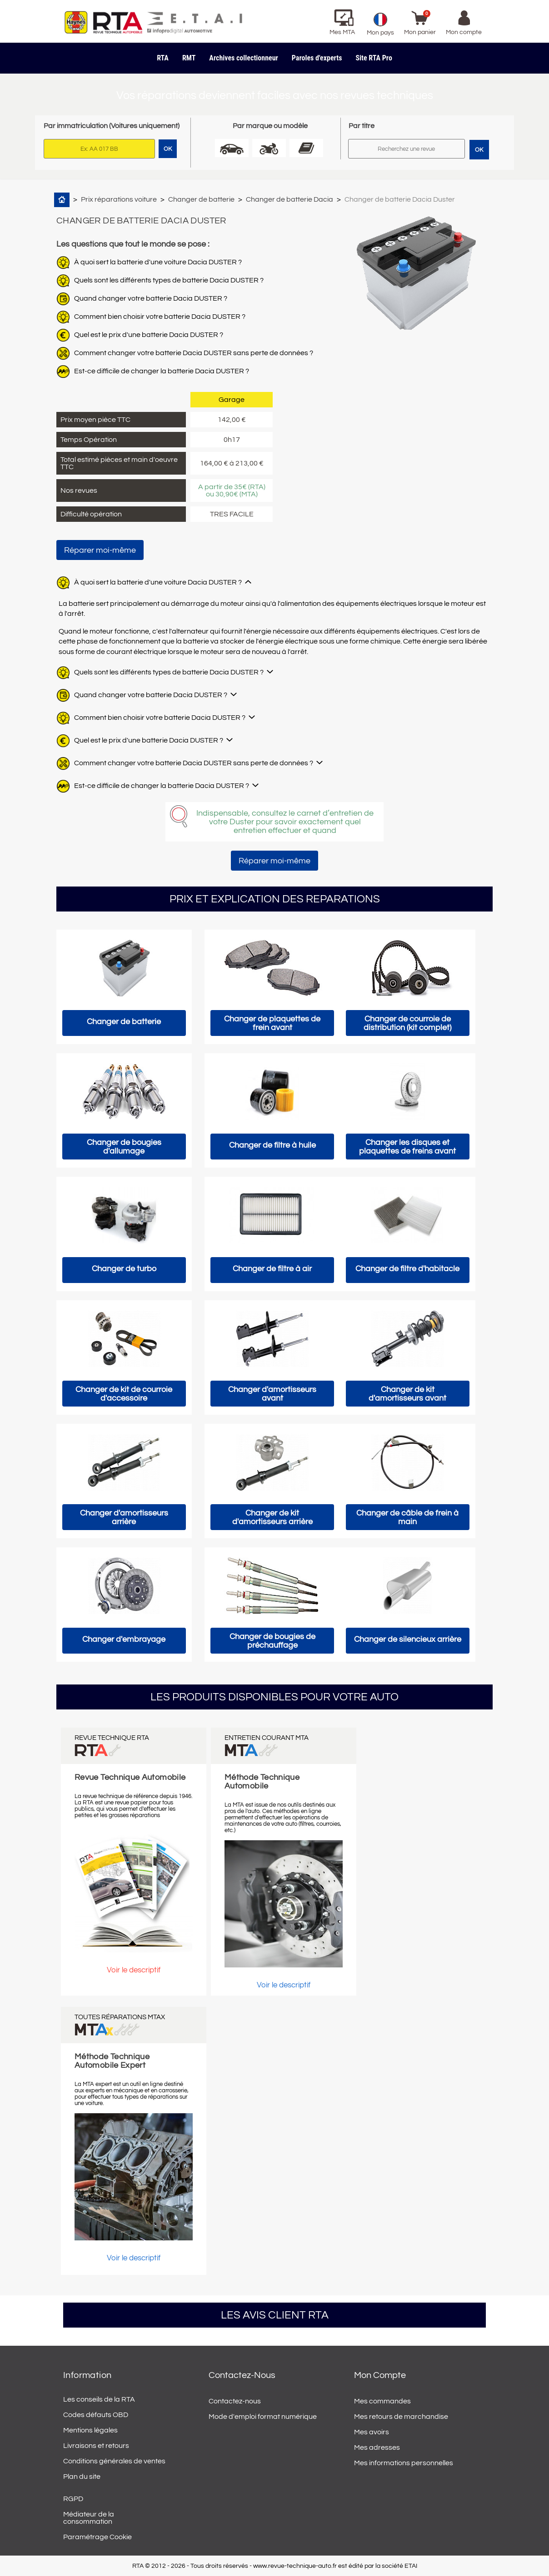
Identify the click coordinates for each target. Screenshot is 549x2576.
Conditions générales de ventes (114, 2461)
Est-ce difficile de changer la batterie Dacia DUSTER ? (161, 371)
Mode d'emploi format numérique (263, 2416)
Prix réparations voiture (119, 199)
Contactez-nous (235, 2401)
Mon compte (380, 2375)
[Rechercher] (406, 149)
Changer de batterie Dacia (289, 199)
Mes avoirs (371, 2432)
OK (479, 150)
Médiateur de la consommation (88, 2518)
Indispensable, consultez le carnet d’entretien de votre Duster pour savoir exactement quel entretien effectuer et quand (285, 822)
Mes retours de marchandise (401, 2416)
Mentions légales (90, 2430)
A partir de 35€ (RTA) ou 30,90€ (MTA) (231, 490)
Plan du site (81, 2476)
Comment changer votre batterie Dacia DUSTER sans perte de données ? (193, 353)
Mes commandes (382, 2401)
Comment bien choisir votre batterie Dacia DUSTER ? (159, 316)
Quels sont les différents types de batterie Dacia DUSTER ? (169, 280)
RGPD (73, 2498)
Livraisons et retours (96, 2445)
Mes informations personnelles (403, 2463)
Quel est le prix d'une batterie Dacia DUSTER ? (148, 334)
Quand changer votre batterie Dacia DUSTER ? (150, 298)
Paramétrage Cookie (97, 2537)
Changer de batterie (201, 199)
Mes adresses (377, 2447)
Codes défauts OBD (95, 2414)
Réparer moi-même (100, 550)
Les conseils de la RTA (99, 2399)
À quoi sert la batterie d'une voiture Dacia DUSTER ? (158, 262)
